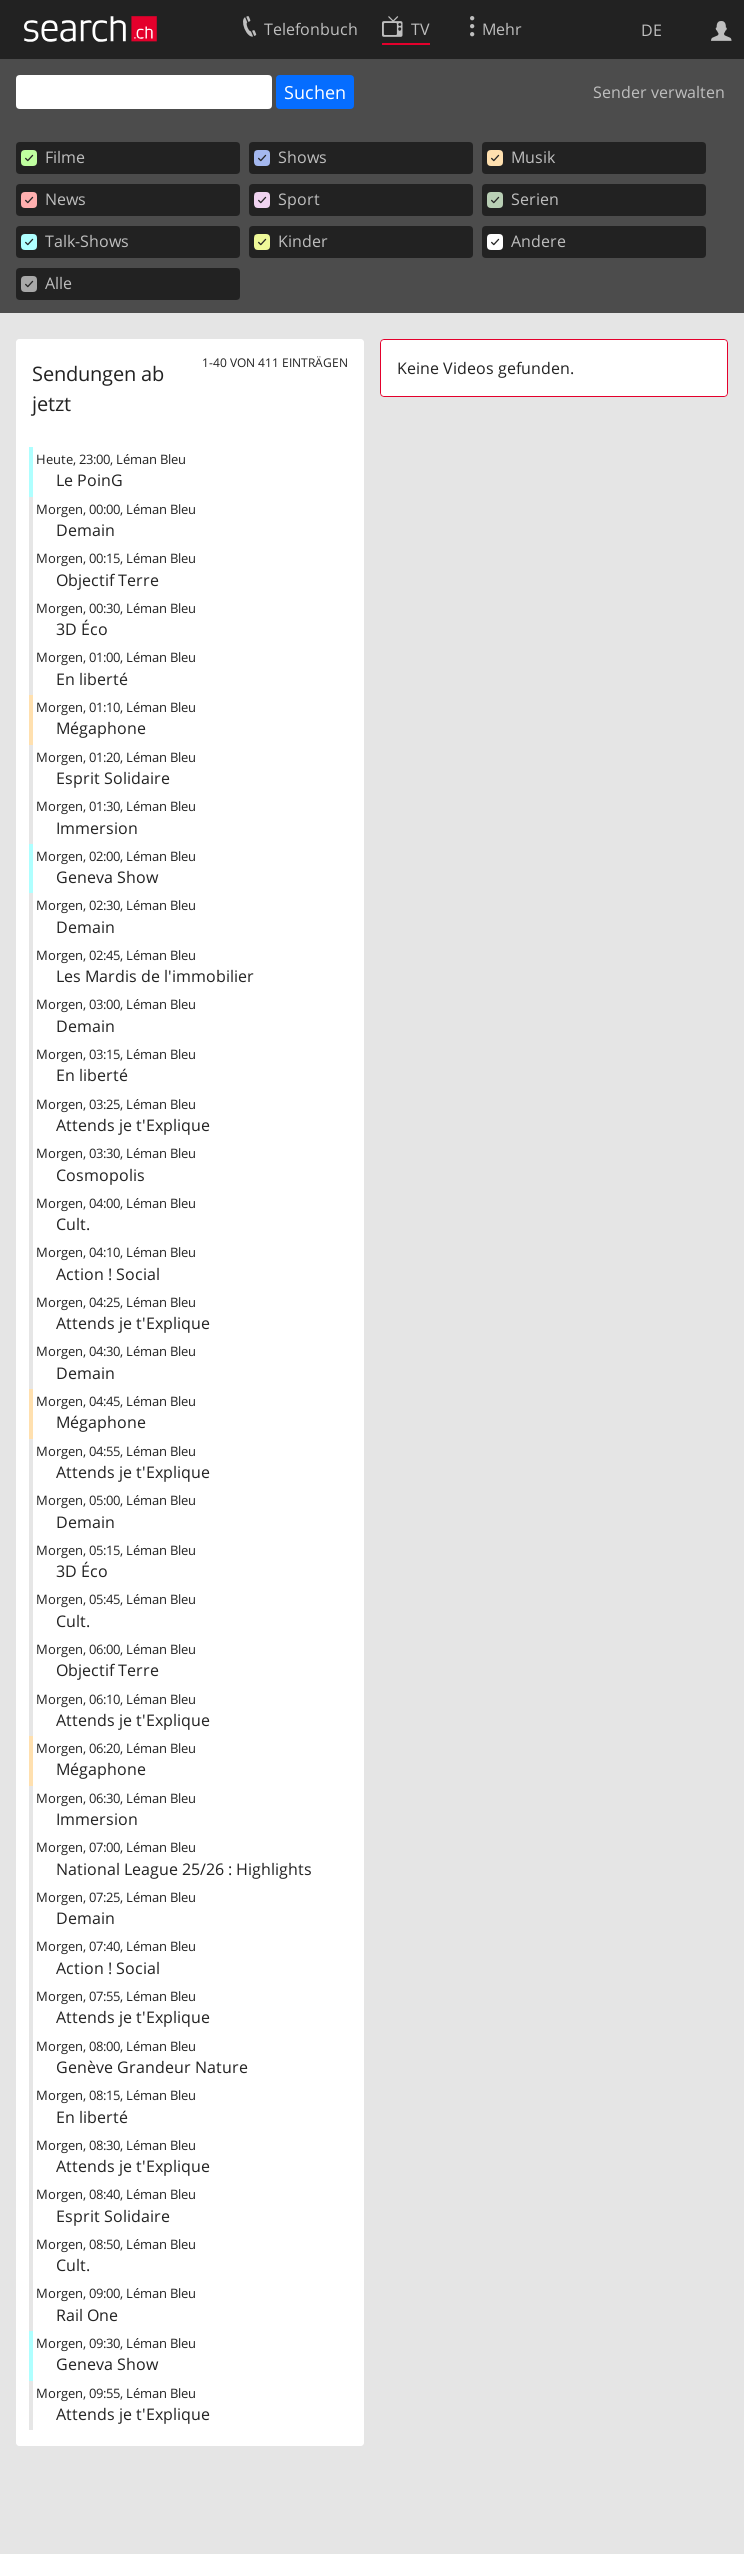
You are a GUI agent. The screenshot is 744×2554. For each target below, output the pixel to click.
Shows (290, 157)
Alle (46, 283)
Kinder (291, 241)
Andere (526, 241)
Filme (53, 157)
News (53, 199)
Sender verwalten (659, 92)
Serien (523, 199)
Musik (521, 157)
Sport (287, 199)
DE (651, 30)
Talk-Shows (75, 241)
